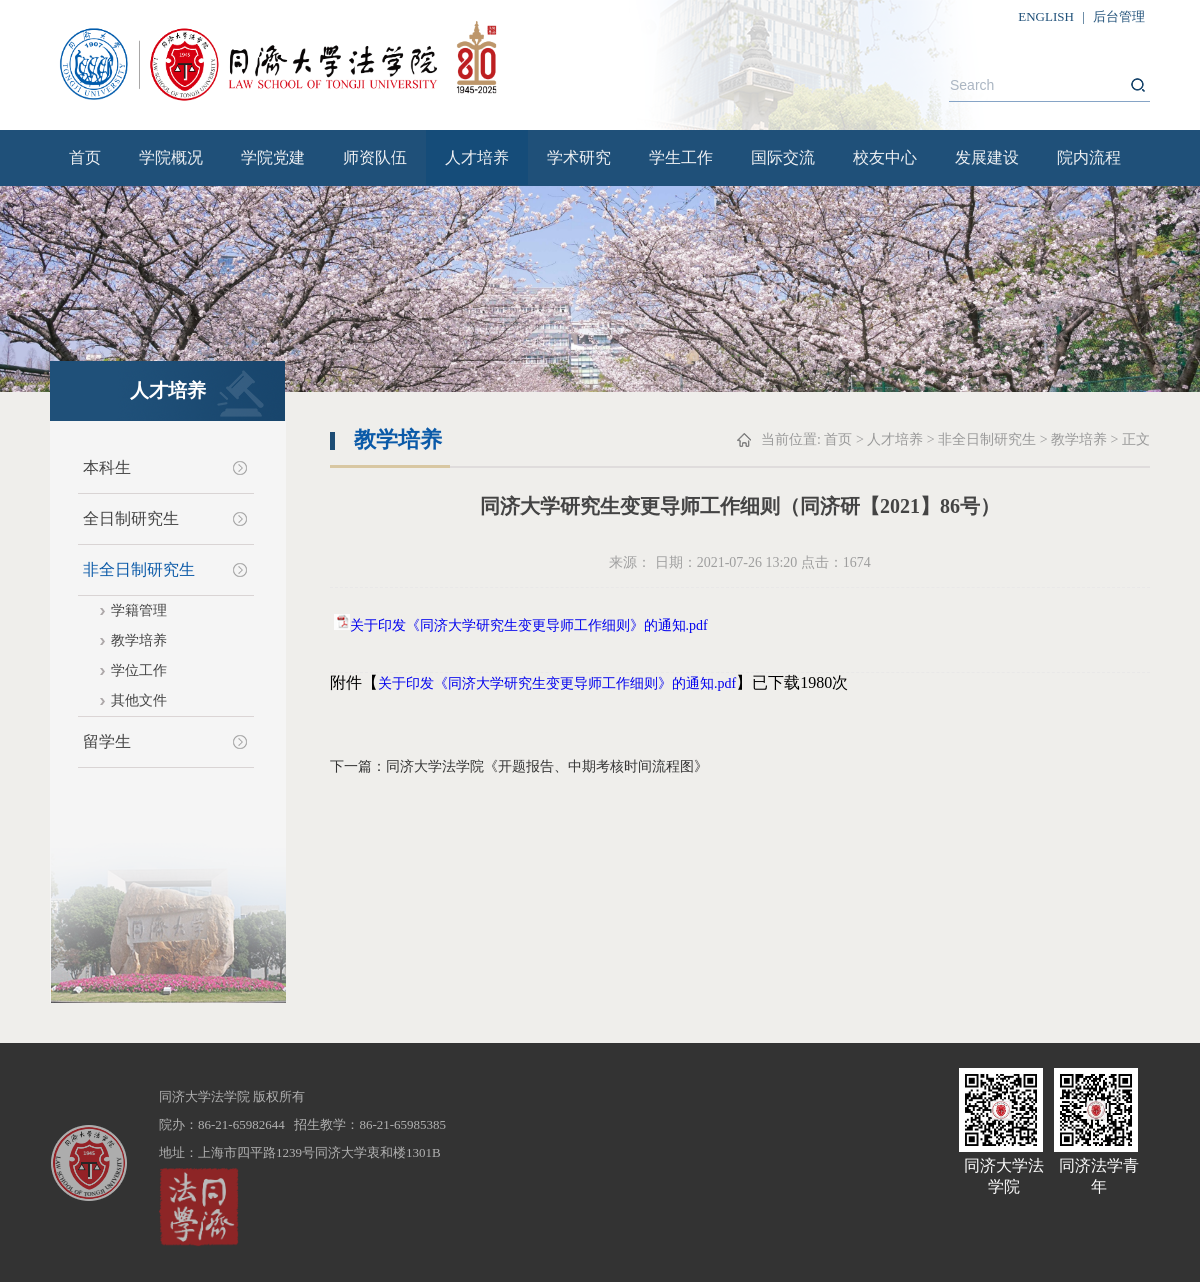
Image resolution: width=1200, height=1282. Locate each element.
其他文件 (139, 700)
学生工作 (681, 157)
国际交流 (783, 157)
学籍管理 (139, 610)
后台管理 (1119, 16)
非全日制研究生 (139, 569)
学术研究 (579, 157)
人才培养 (477, 157)
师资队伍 (375, 157)
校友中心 (885, 157)
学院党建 (273, 157)
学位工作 (139, 670)
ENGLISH (1046, 16)
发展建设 (987, 157)
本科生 (107, 467)
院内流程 (1089, 157)
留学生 (107, 741)
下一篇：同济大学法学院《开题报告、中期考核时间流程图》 (519, 766)
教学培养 (139, 640)
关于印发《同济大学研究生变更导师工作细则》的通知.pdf (529, 625)
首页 (85, 157)
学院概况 (171, 157)
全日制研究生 (131, 518)
